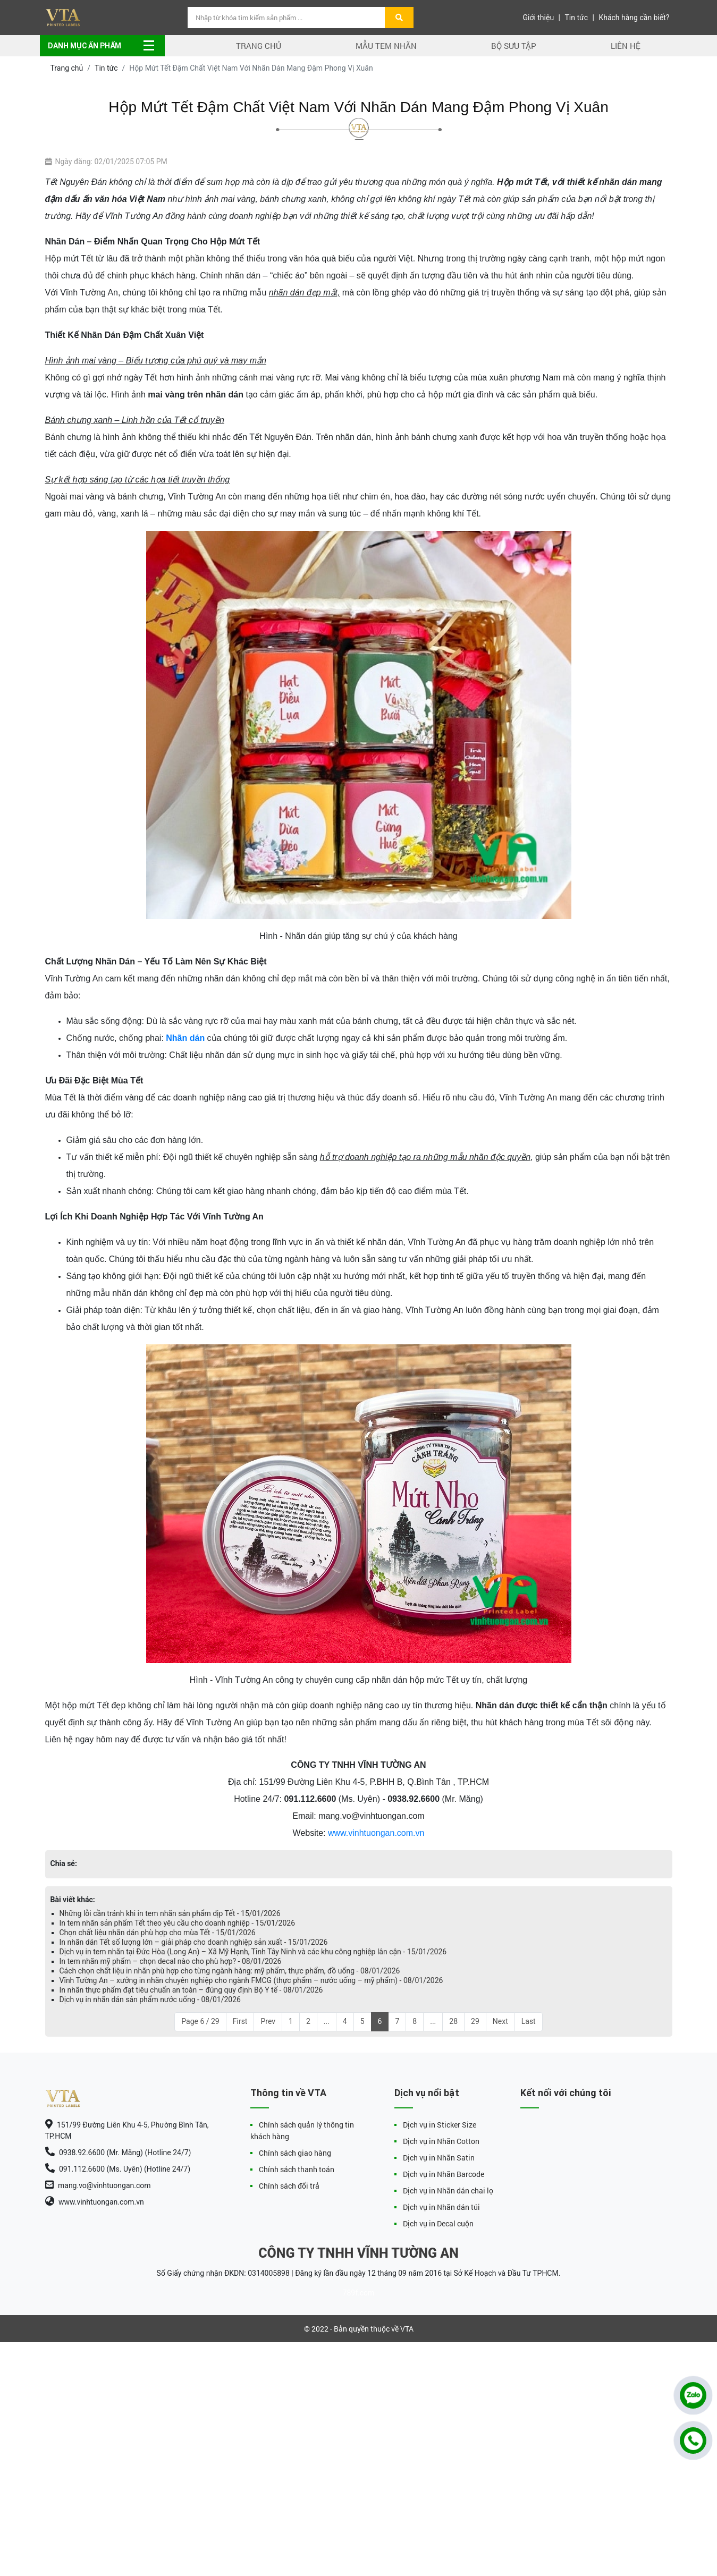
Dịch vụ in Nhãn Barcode (443, 2174)
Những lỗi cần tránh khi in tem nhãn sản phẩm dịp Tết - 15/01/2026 (170, 1913)
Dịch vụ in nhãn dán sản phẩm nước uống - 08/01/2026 (150, 1999)
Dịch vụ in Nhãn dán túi (441, 2207)
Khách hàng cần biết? (633, 17)
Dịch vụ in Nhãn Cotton (441, 2141)
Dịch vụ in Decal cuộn (438, 2223)
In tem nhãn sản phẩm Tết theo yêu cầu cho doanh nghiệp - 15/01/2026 (178, 1923)
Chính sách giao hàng (295, 2153)
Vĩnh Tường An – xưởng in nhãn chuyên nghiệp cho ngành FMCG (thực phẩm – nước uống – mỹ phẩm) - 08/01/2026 (251, 1980)
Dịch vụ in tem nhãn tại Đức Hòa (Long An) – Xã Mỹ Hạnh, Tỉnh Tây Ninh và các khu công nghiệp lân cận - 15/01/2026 (253, 1951)
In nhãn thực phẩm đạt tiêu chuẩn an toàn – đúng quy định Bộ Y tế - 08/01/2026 (191, 1990)
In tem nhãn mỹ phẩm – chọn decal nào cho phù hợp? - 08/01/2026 (171, 1961)
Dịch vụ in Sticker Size (439, 2125)
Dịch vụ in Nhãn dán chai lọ (448, 2190)
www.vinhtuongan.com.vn (376, 1832)
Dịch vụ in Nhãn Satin (439, 2158)
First (240, 2021)
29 (475, 2021)
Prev (267, 2021)
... (327, 2021)
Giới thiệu (538, 17)
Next (500, 2021)
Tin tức (576, 17)
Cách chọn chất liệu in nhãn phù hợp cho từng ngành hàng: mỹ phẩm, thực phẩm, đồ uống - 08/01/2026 (230, 1971)
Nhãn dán (185, 1038)
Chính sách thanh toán (296, 2169)
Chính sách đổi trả (289, 2186)
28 (453, 2021)
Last (528, 2021)
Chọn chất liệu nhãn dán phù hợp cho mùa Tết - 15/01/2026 (158, 1932)
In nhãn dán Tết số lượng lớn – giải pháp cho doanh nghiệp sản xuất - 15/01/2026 (194, 1942)
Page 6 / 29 (200, 2021)
